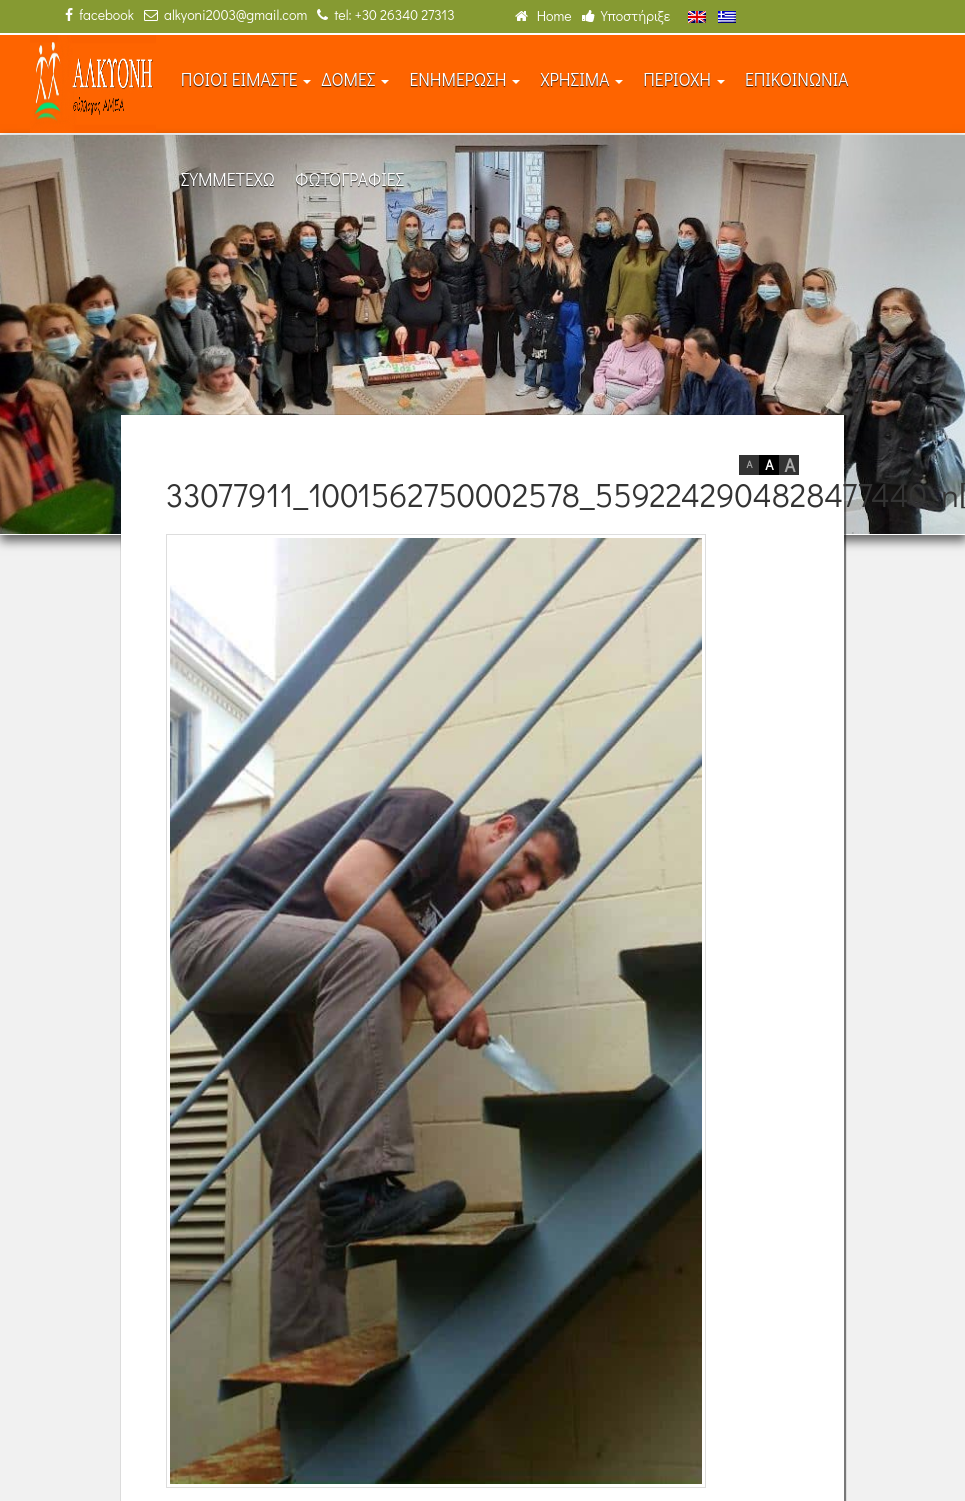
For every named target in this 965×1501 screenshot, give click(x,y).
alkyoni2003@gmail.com (225, 14)
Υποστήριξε (626, 15)
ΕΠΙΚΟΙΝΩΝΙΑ (797, 79)
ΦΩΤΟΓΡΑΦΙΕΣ (349, 179)
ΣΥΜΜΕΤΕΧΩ (228, 179)
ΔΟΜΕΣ (355, 79)
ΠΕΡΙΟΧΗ (684, 79)
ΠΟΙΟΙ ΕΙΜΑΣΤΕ (246, 79)
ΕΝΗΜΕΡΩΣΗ (464, 79)
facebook (99, 14)
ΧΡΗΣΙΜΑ (581, 79)
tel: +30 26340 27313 (385, 14)
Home (543, 15)
